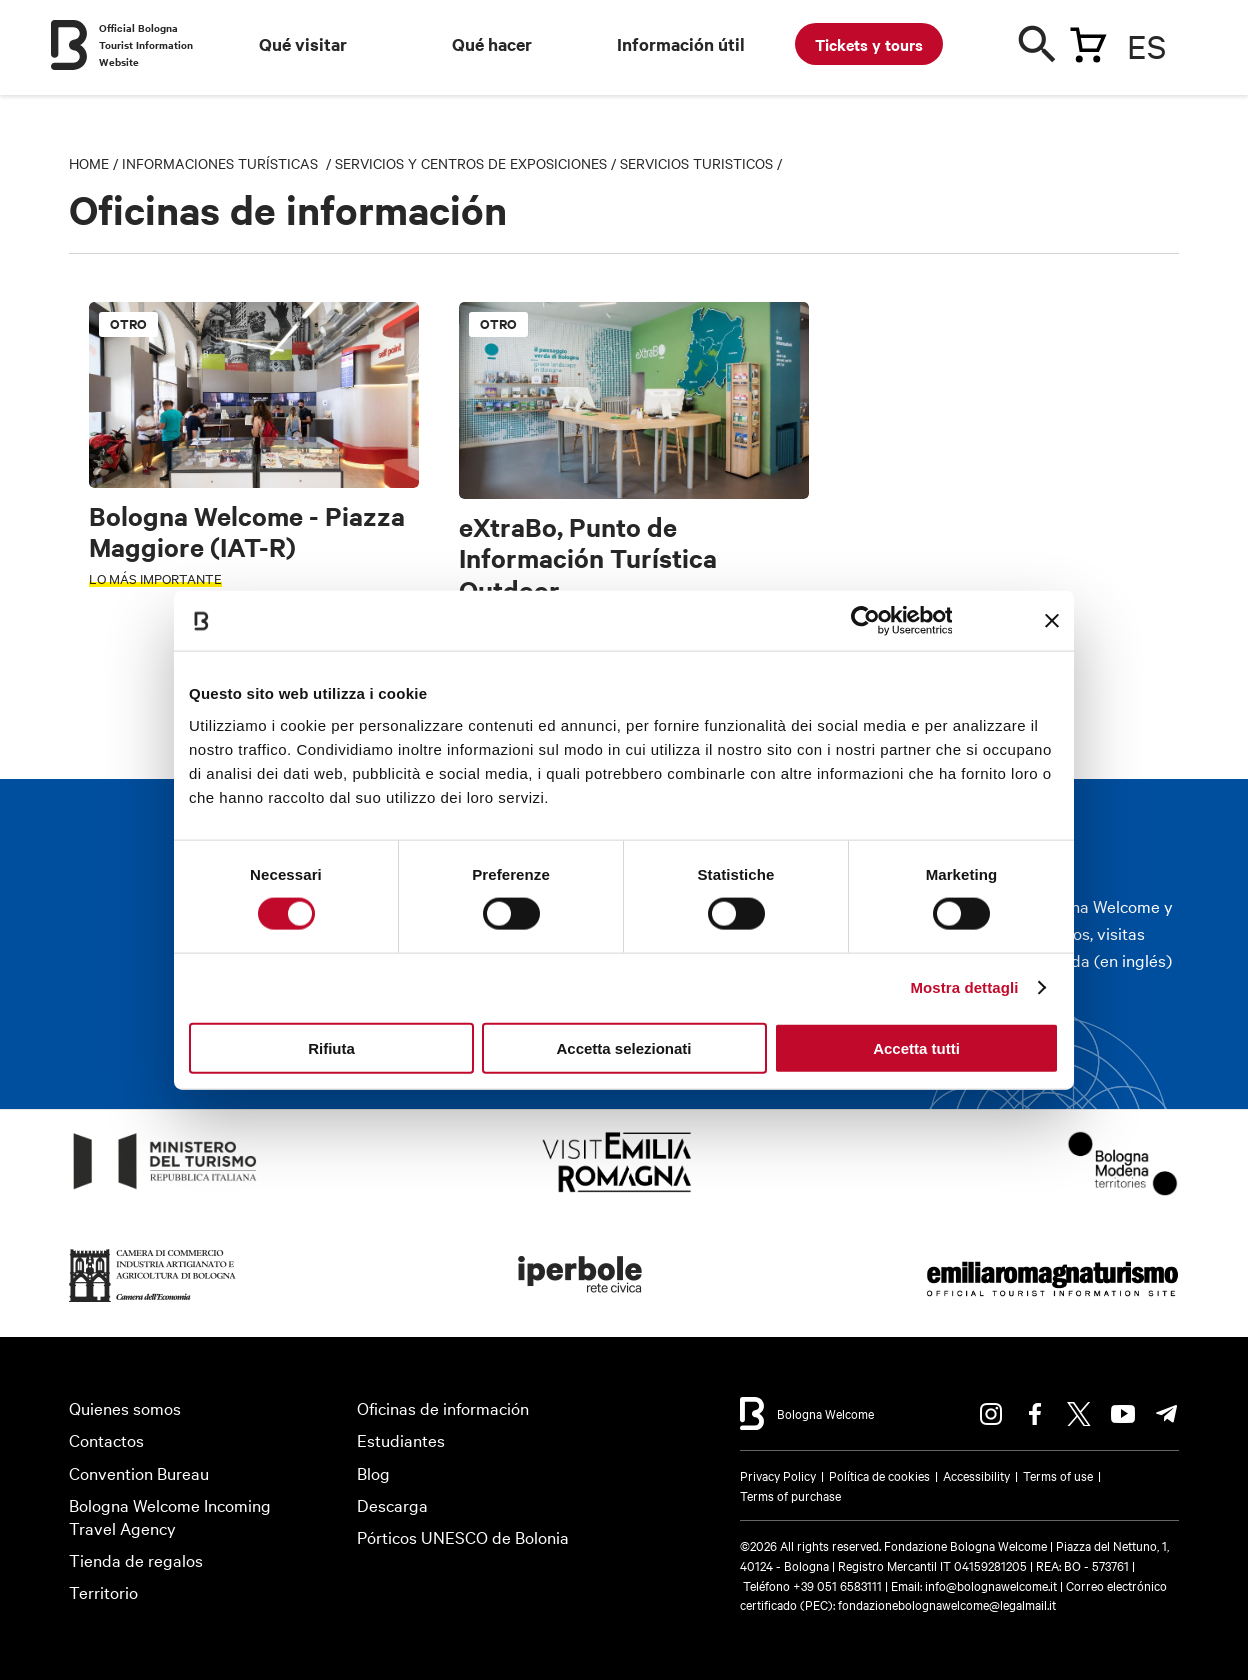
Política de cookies (879, 1475)
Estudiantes (401, 1439)
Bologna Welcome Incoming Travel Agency (170, 1516)
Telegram (1167, 1414)
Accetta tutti (916, 1047)
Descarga (392, 1504)
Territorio (103, 1591)
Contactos (106, 1439)
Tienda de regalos (136, 1559)
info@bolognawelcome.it (991, 1585)
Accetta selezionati (623, 1047)
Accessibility (976, 1475)
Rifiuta (331, 1047)
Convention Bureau (139, 1472)
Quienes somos (125, 1407)
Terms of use (1058, 1475)
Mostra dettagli (964, 987)
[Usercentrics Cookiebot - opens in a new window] (864, 621)
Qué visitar (303, 44)
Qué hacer (492, 44)
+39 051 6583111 (839, 1585)
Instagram (991, 1414)
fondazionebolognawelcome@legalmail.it (947, 1604)
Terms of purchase (790, 1495)
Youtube (1123, 1414)
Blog (373, 1472)
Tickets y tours (869, 44)
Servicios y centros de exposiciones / (477, 163)
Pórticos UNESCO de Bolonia (463, 1536)
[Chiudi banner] (1052, 621)
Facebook (1035, 1414)
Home (89, 163)
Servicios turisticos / (701, 163)
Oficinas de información (443, 1407)
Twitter (1079, 1414)
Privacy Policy (778, 1475)
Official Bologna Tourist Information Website (146, 44)
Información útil (681, 44)
